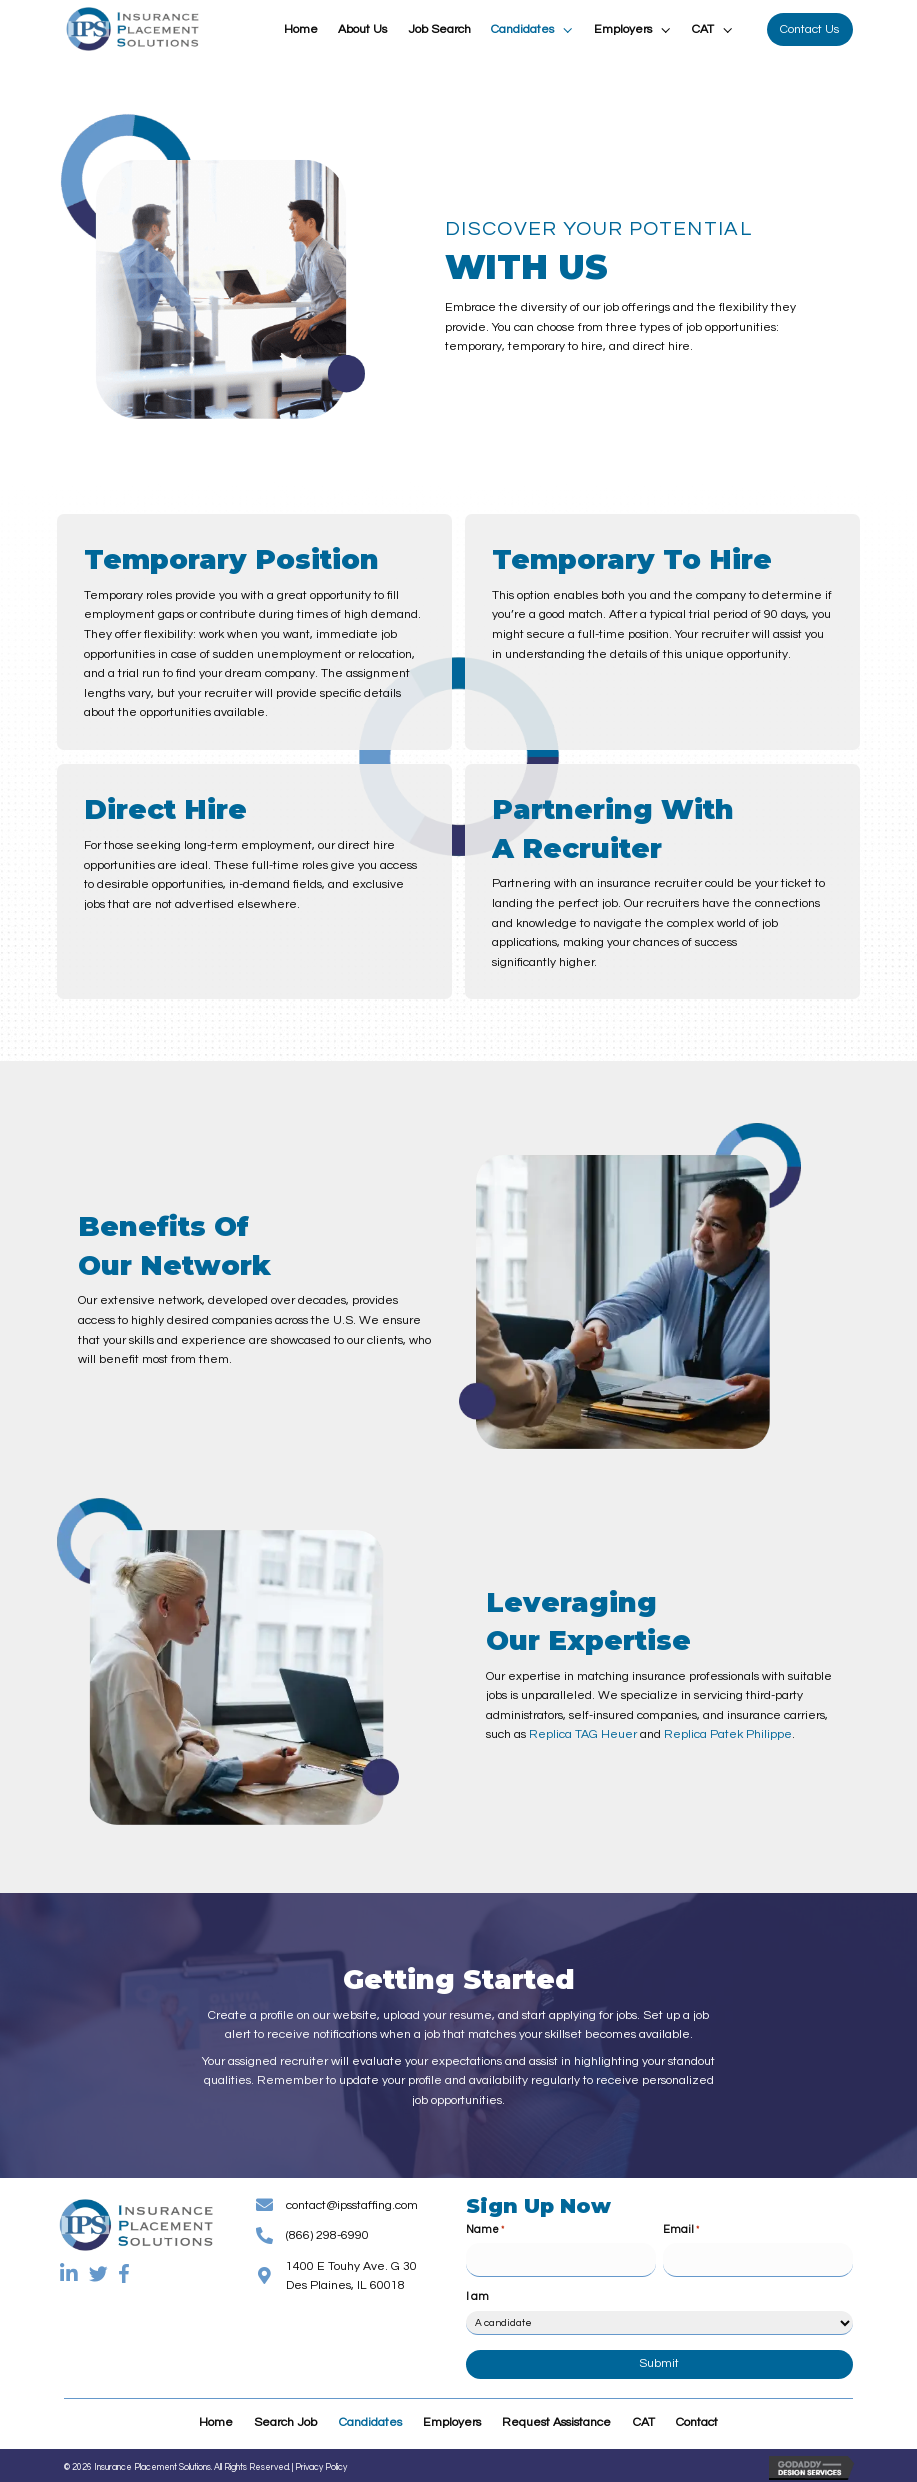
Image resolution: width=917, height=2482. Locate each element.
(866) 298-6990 (327, 2235)
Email (681, 2231)
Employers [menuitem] (452, 2417)
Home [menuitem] (216, 2417)
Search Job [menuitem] (285, 2417)
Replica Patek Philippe (728, 1734)
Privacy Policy (321, 2462)
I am (477, 2291)
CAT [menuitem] (644, 2417)
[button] (567, 30)
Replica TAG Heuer (583, 1734)
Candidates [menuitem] (370, 2417)
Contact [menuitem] (697, 2417)
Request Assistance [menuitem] (556, 2417)
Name (485, 2231)
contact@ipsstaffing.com (352, 2205)
